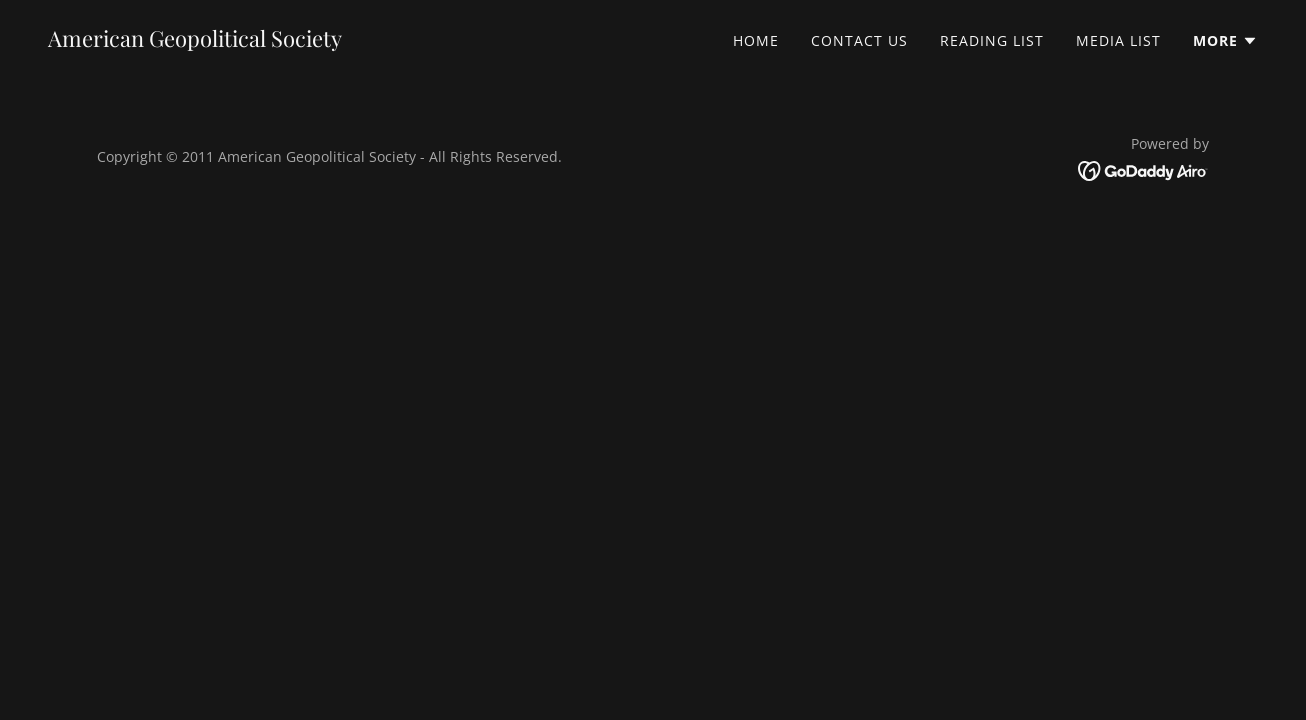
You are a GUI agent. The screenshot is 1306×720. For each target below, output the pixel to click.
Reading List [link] (992, 40)
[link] (195, 41)
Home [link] (756, 40)
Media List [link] (1118, 40)
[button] (1225, 41)
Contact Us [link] (859, 40)
